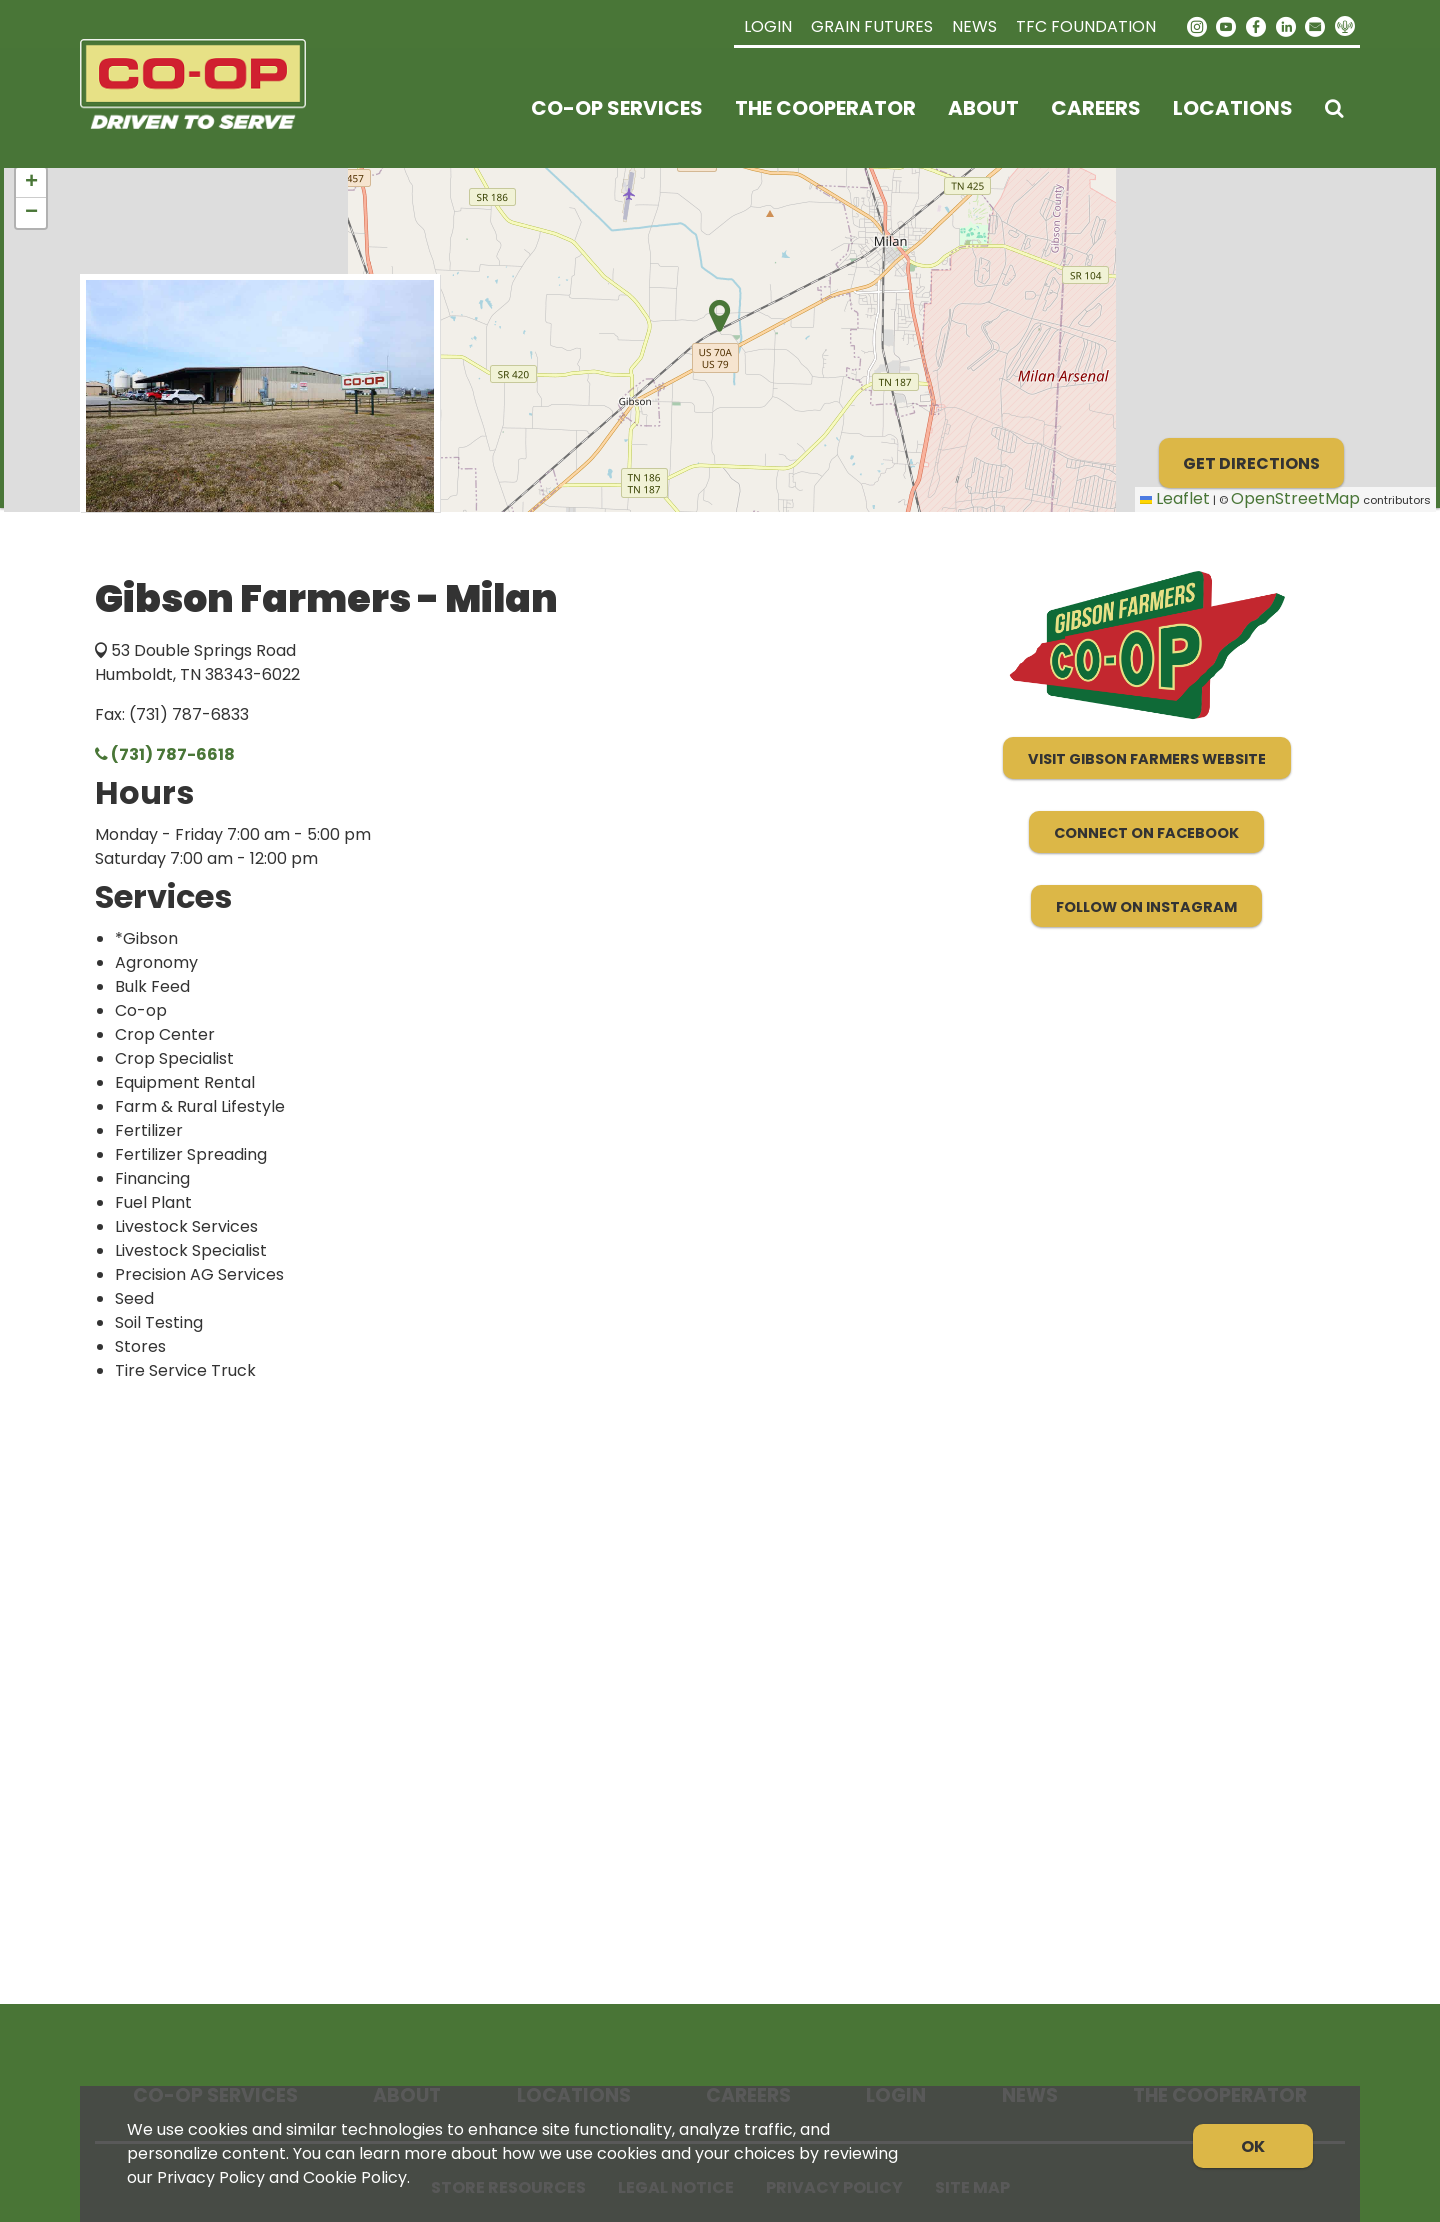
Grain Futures (872, 26)
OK (1253, 2146)
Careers (1096, 108)
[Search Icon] (1334, 108)
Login (768, 26)
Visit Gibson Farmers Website (1147, 759)
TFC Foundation (1086, 26)
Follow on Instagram (1146, 907)
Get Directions (1251, 463)
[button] (31, 183)
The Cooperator (825, 108)
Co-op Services (617, 108)
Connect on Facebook (1146, 833)
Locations (1233, 108)
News (974, 26)
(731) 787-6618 (165, 754)
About (983, 108)
